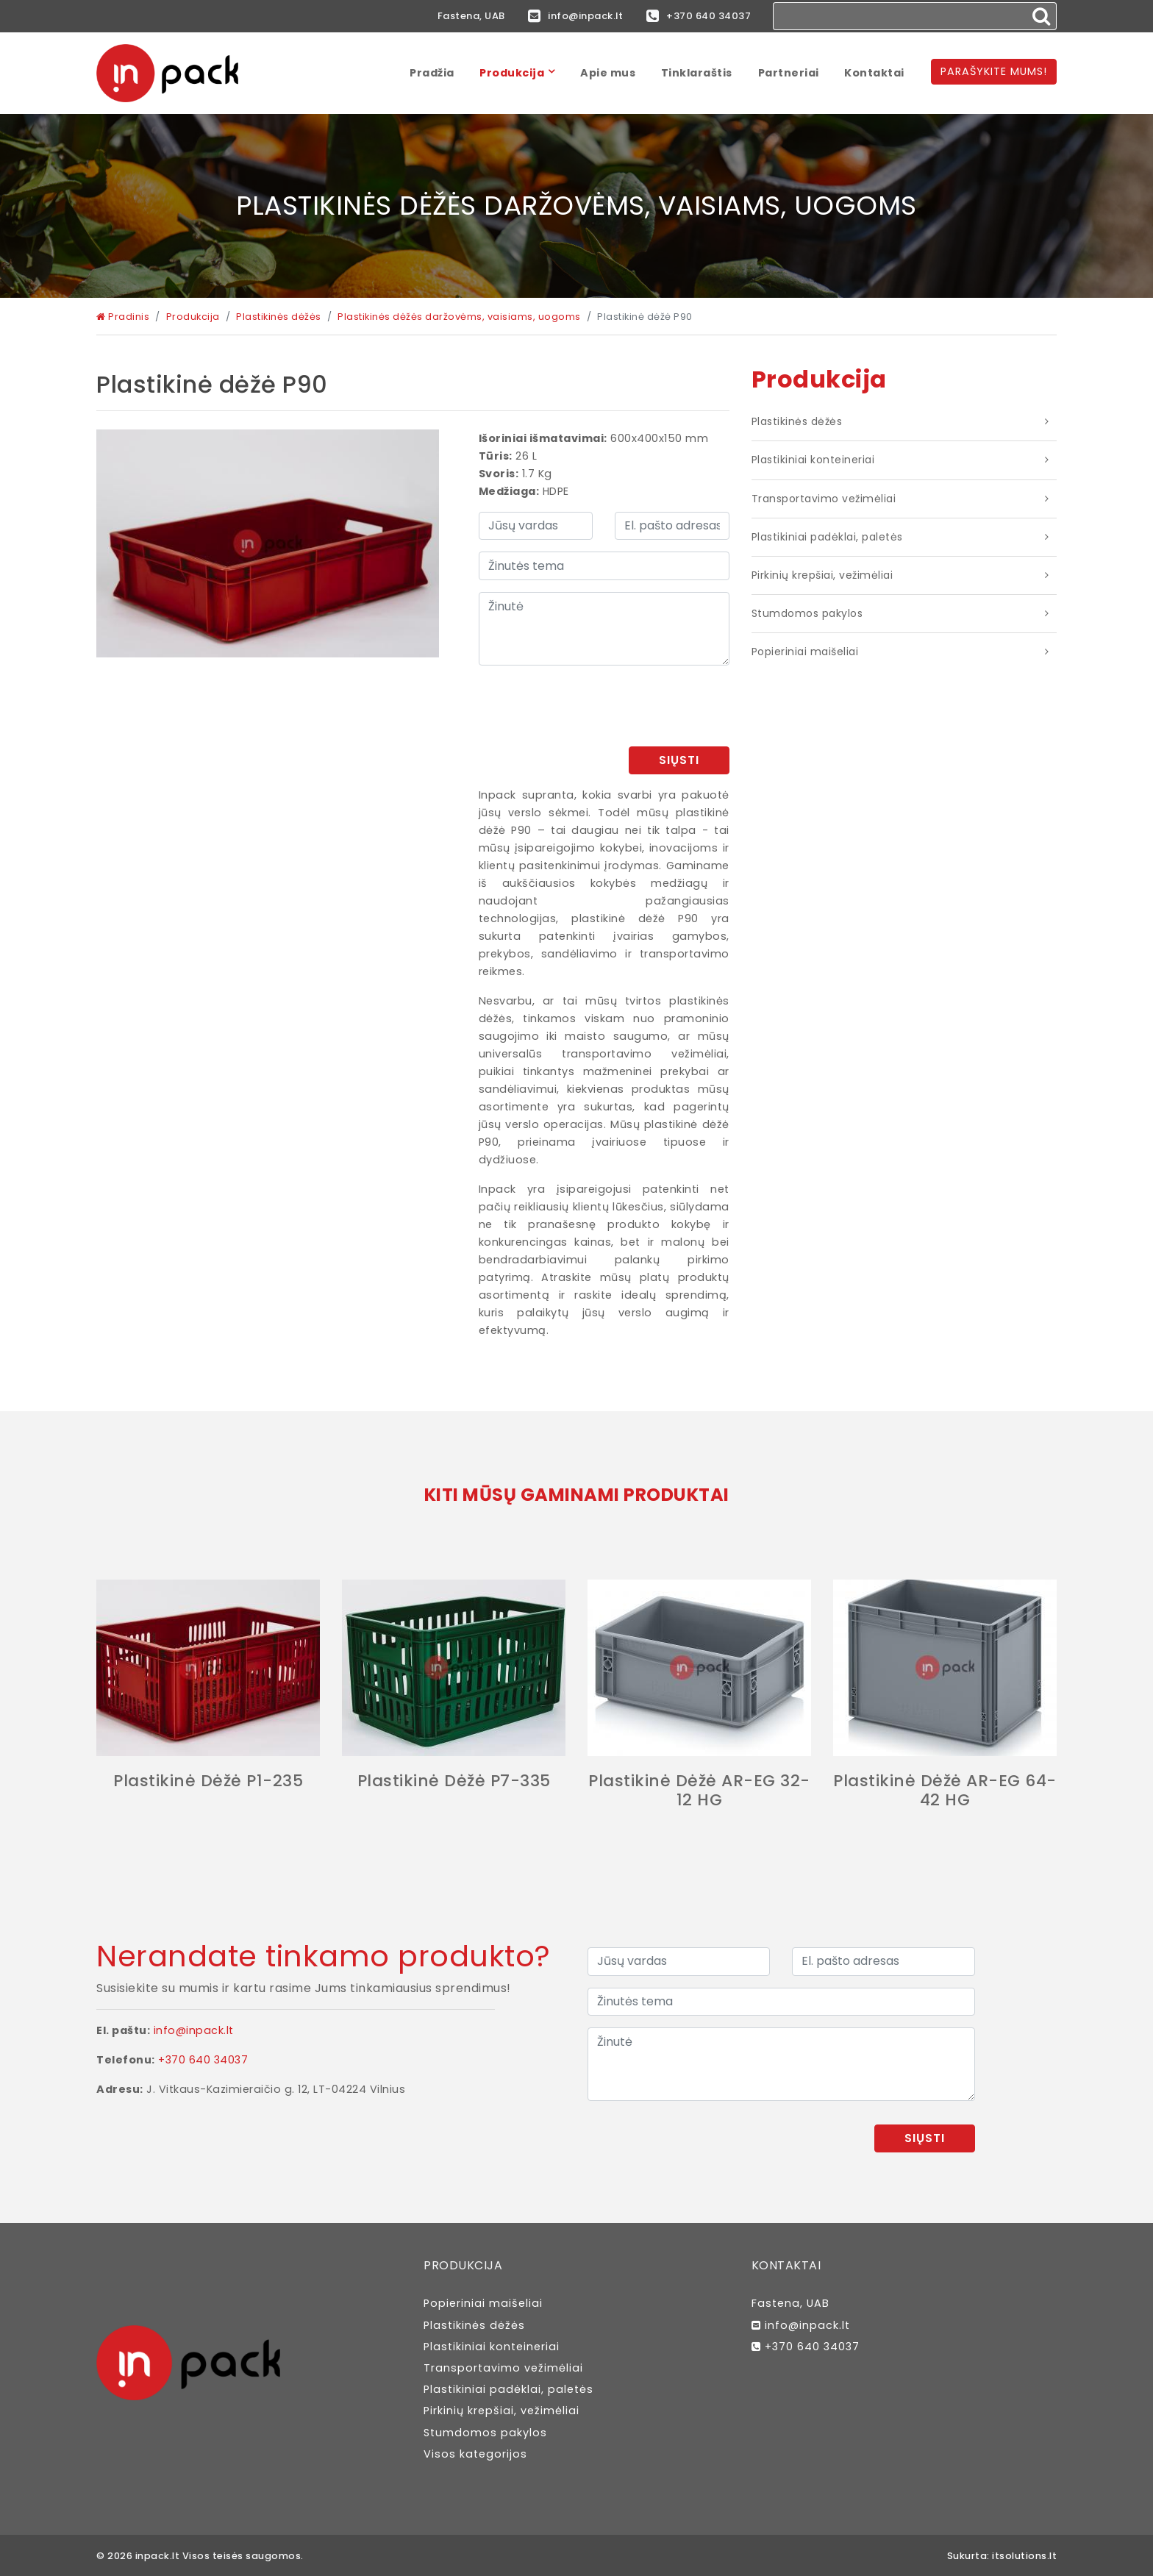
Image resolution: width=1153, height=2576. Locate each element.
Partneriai (788, 72)
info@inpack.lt (575, 16)
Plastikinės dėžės (797, 421)
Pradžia (432, 72)
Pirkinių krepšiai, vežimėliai (822, 575)
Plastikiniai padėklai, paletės (827, 536)
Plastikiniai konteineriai (813, 459)
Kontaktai (874, 72)
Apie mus (607, 72)
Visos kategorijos (475, 2454)
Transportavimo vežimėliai (824, 498)
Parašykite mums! (993, 71)
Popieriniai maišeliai (805, 651)
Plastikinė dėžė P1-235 (208, 1780)
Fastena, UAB (470, 16)
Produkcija (511, 72)
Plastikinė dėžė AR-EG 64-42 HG (945, 1790)
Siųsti (679, 760)
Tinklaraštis (696, 72)
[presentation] (617, 706)
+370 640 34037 (699, 16)
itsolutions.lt (1024, 2556)
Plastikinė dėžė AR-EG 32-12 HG (699, 1790)
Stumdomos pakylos (807, 613)
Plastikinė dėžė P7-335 (454, 1780)
